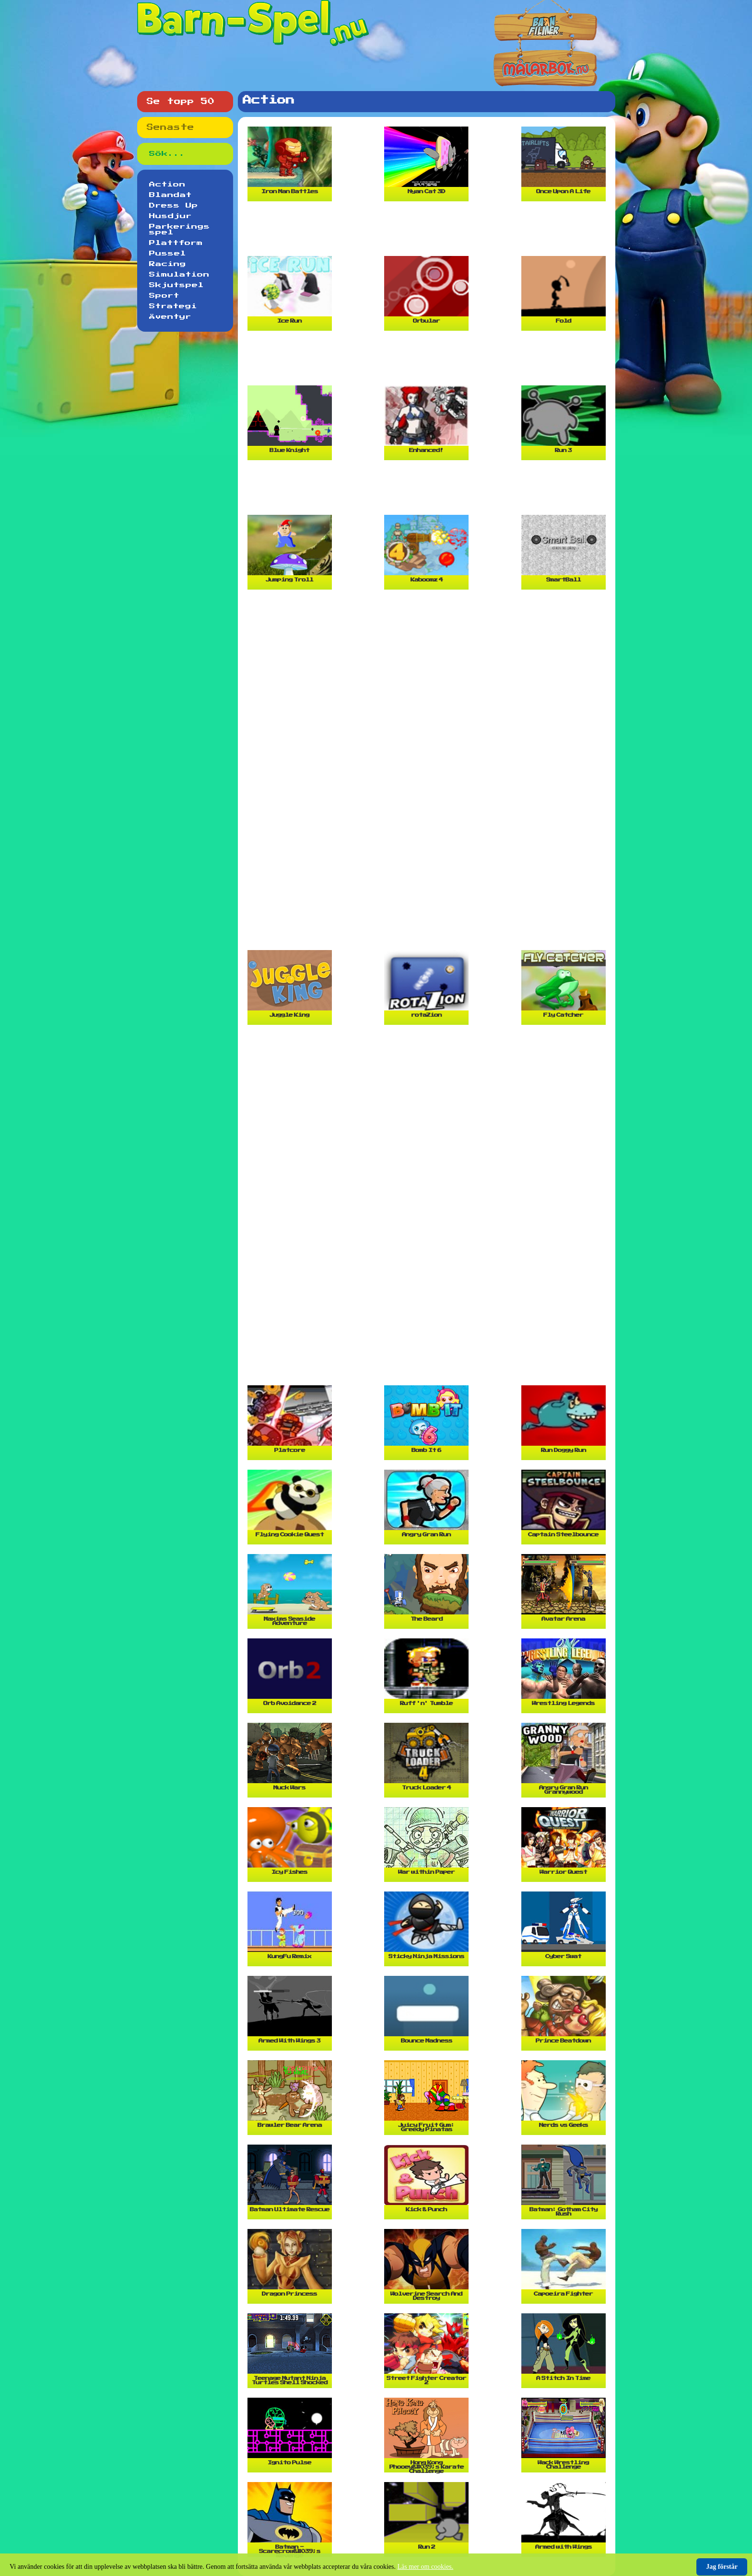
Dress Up (173, 206)
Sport (164, 296)
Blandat (170, 195)
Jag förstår (722, 2566)
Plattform (176, 243)
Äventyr (170, 317)
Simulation (179, 275)
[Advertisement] (428, 232)
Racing (167, 264)
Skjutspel (176, 285)
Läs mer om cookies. (426, 2566)
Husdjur (170, 216)
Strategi (173, 306)
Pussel (167, 253)
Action (167, 184)
